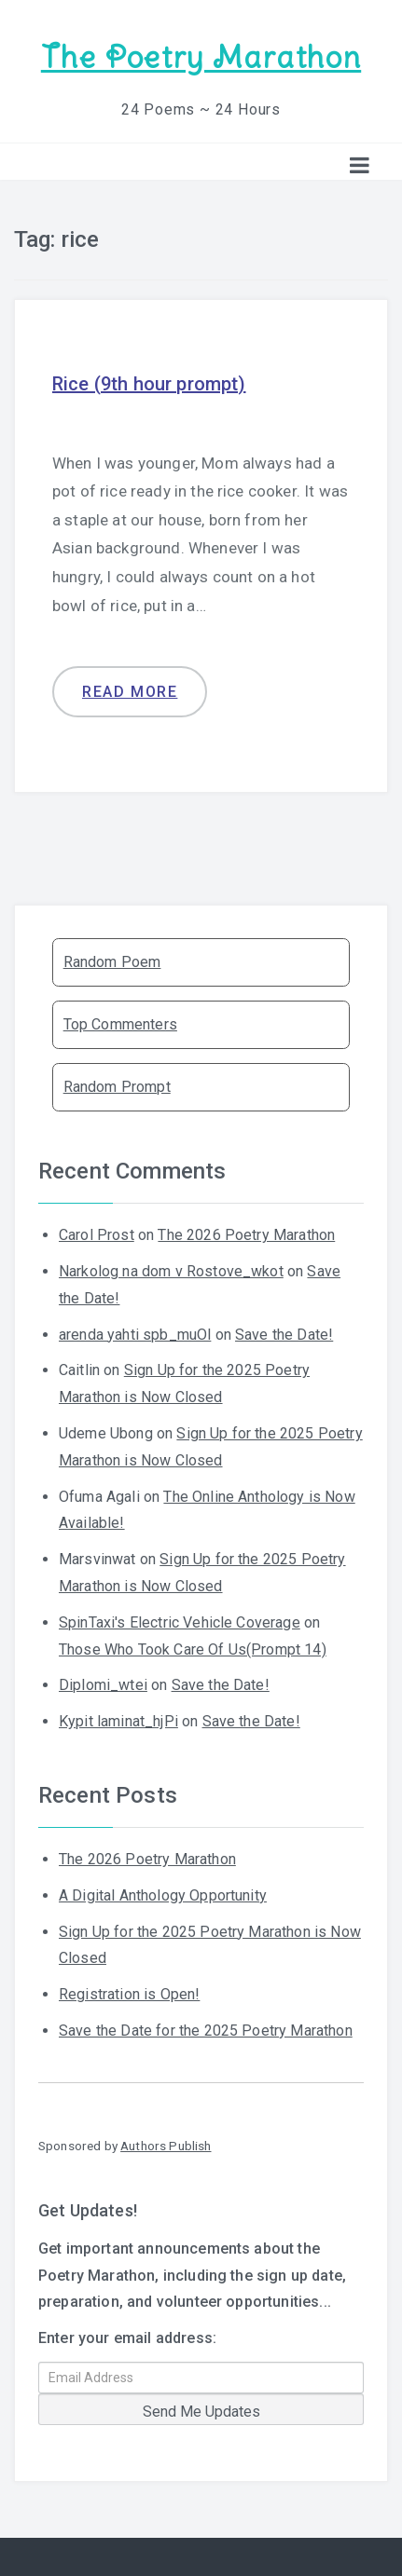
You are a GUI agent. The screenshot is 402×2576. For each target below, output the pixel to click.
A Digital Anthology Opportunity (163, 1895)
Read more (129, 692)
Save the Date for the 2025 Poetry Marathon (206, 2030)
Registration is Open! (129, 1994)
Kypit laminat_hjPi (118, 1721)
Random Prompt (117, 1087)
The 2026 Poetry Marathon (246, 1235)
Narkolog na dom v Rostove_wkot (171, 1271)
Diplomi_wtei (103, 1685)
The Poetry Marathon (201, 57)
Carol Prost (96, 1235)
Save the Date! (284, 1334)
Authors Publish (165, 2145)
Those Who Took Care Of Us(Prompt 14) (192, 1649)
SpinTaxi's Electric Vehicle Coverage (179, 1622)
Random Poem (112, 962)
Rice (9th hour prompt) (149, 384)
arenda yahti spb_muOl (135, 1334)
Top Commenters (120, 1024)
